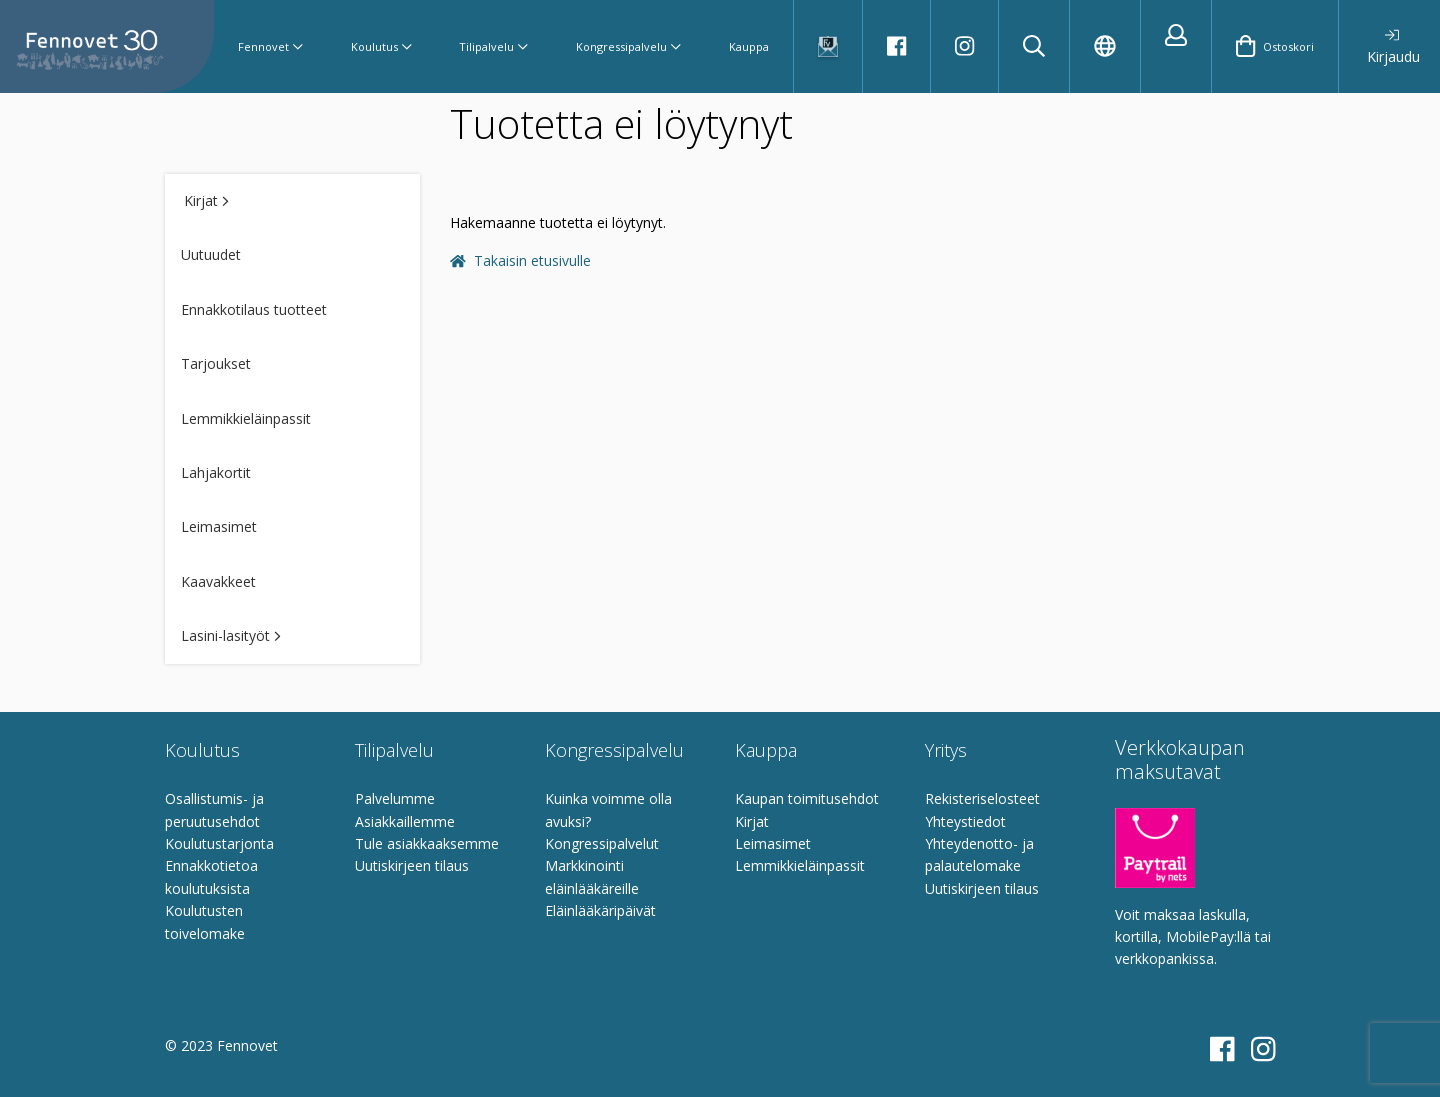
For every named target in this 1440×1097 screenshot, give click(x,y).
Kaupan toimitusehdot (807, 798)
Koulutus (381, 46)
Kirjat (206, 200)
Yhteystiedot (965, 821)
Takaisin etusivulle (520, 260)
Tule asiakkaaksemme (427, 843)
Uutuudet (211, 254)
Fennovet (270, 46)
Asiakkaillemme (405, 821)
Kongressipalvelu (628, 46)
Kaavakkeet (218, 581)
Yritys (946, 750)
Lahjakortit (216, 472)
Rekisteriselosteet (982, 798)
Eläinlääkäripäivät (600, 910)
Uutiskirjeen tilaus (412, 865)
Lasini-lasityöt (231, 635)
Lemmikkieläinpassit (246, 418)
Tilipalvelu (493, 46)
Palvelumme (395, 798)
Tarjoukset (216, 363)
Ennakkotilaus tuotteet (254, 309)
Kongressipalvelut (602, 843)
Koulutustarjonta (219, 843)
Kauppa (749, 46)
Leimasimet (219, 526)
